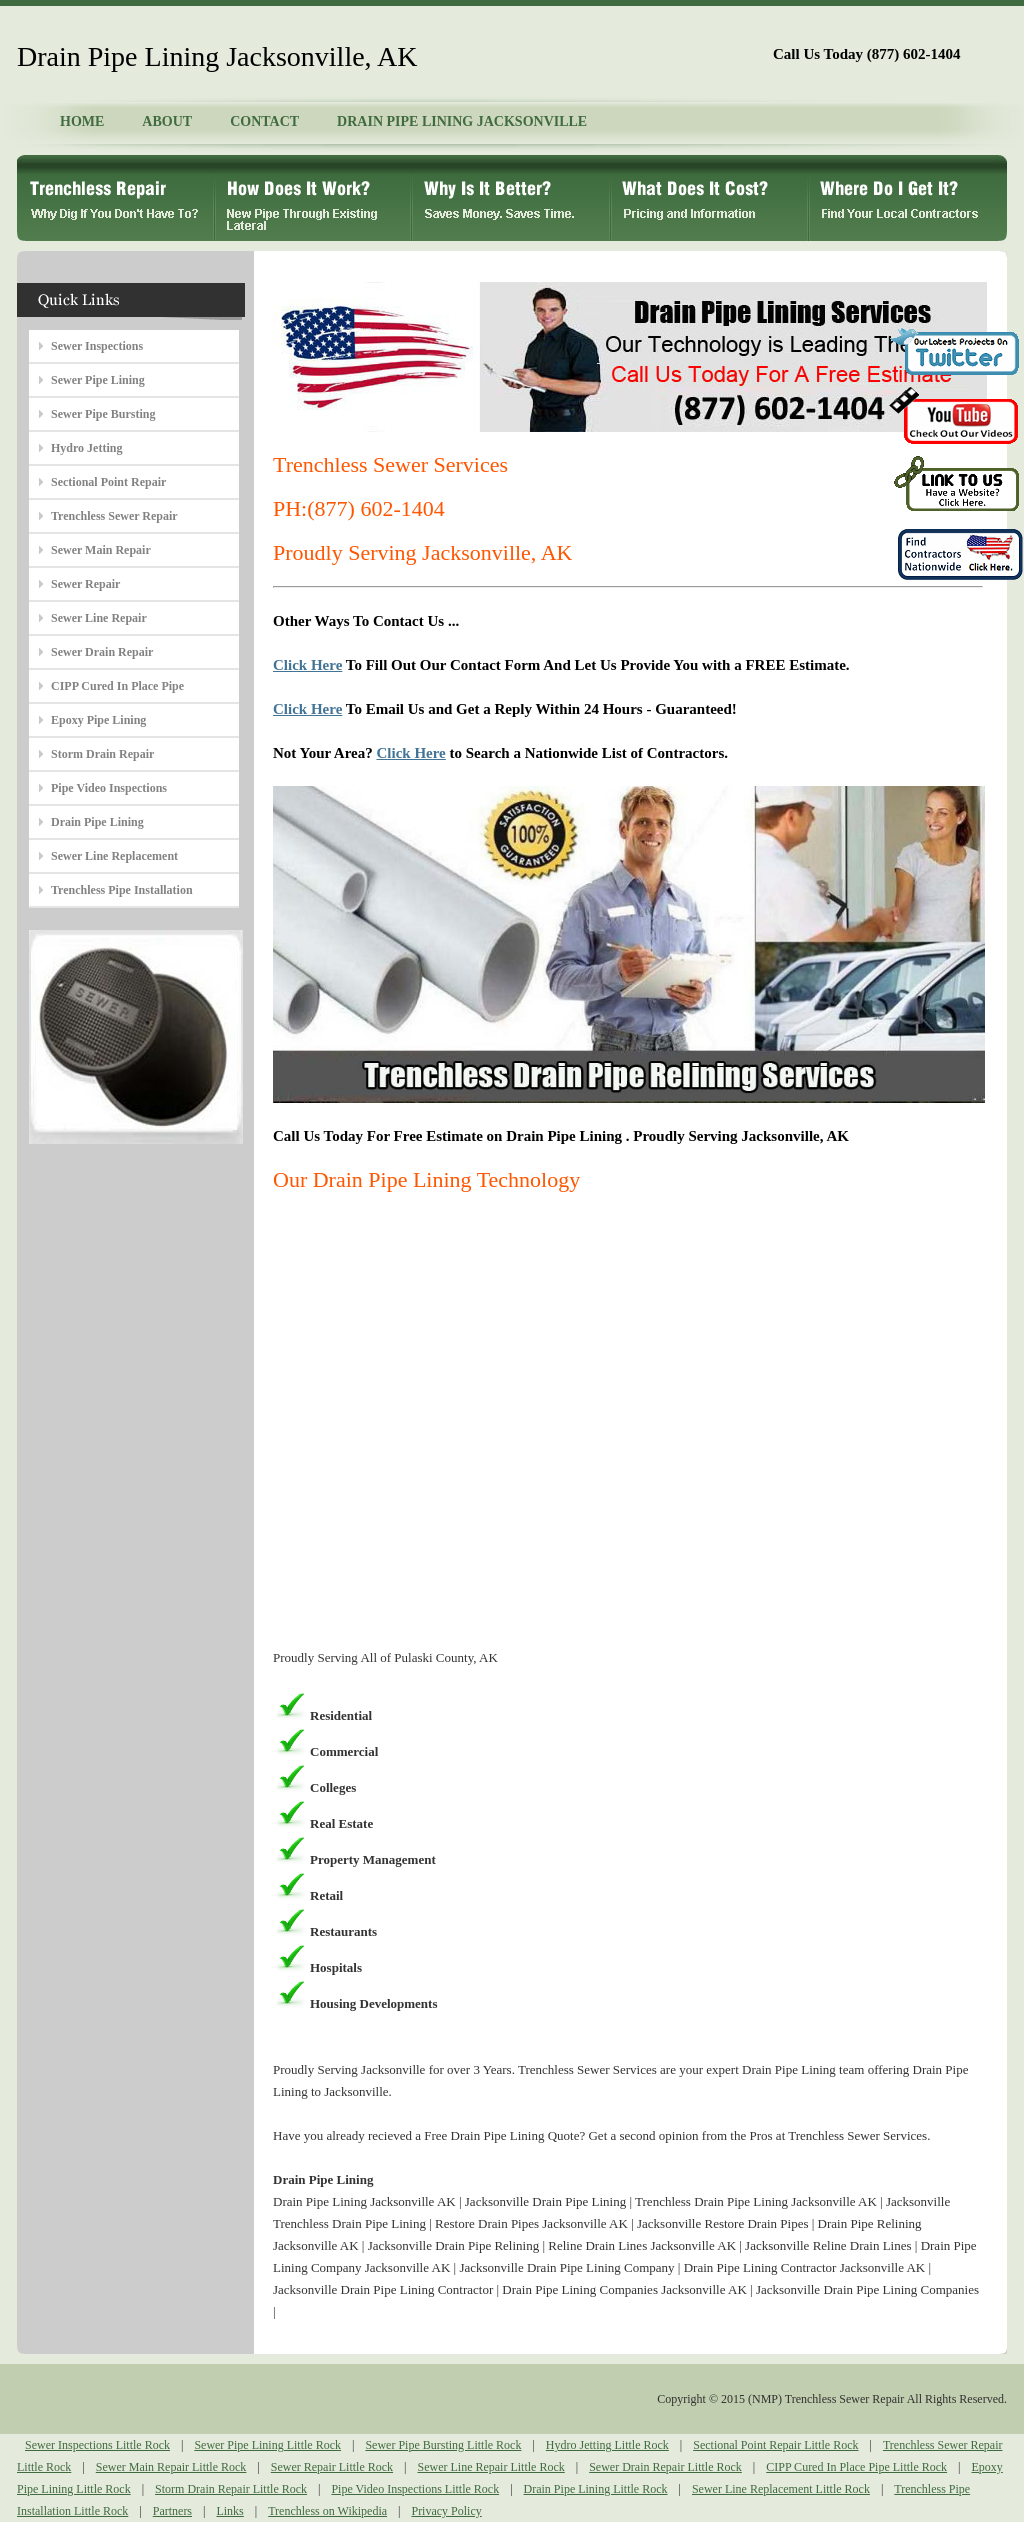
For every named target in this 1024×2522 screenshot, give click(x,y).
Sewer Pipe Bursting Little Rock (443, 2445)
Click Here (307, 665)
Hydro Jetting (86, 448)
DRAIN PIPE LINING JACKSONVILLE (462, 121)
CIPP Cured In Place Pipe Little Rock (856, 2467)
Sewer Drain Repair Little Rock (665, 2467)
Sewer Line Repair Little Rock (490, 2467)
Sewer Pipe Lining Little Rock (267, 2445)
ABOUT (167, 121)
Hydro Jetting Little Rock (607, 2445)
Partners (172, 2511)
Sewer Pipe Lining (98, 380)
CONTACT (264, 121)
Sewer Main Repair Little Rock (171, 2467)
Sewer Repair (85, 584)
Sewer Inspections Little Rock (97, 2445)
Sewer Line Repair (99, 618)
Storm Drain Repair (102, 754)
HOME (82, 121)
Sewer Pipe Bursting (103, 414)
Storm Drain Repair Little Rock (231, 2489)
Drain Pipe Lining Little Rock (596, 2489)
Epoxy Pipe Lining (98, 720)
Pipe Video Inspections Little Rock (415, 2489)
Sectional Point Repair (108, 482)
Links (229, 2511)
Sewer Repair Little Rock (332, 2467)
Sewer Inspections (97, 346)
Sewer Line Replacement (114, 856)
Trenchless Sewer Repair (114, 516)
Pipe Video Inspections (109, 788)
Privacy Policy (446, 2511)
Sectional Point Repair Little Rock (775, 2445)
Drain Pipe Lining (97, 822)
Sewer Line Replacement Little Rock (781, 2489)
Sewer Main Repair (101, 550)
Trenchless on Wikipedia (327, 2511)
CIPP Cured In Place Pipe (117, 686)
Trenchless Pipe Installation (122, 890)
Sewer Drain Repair (102, 652)
